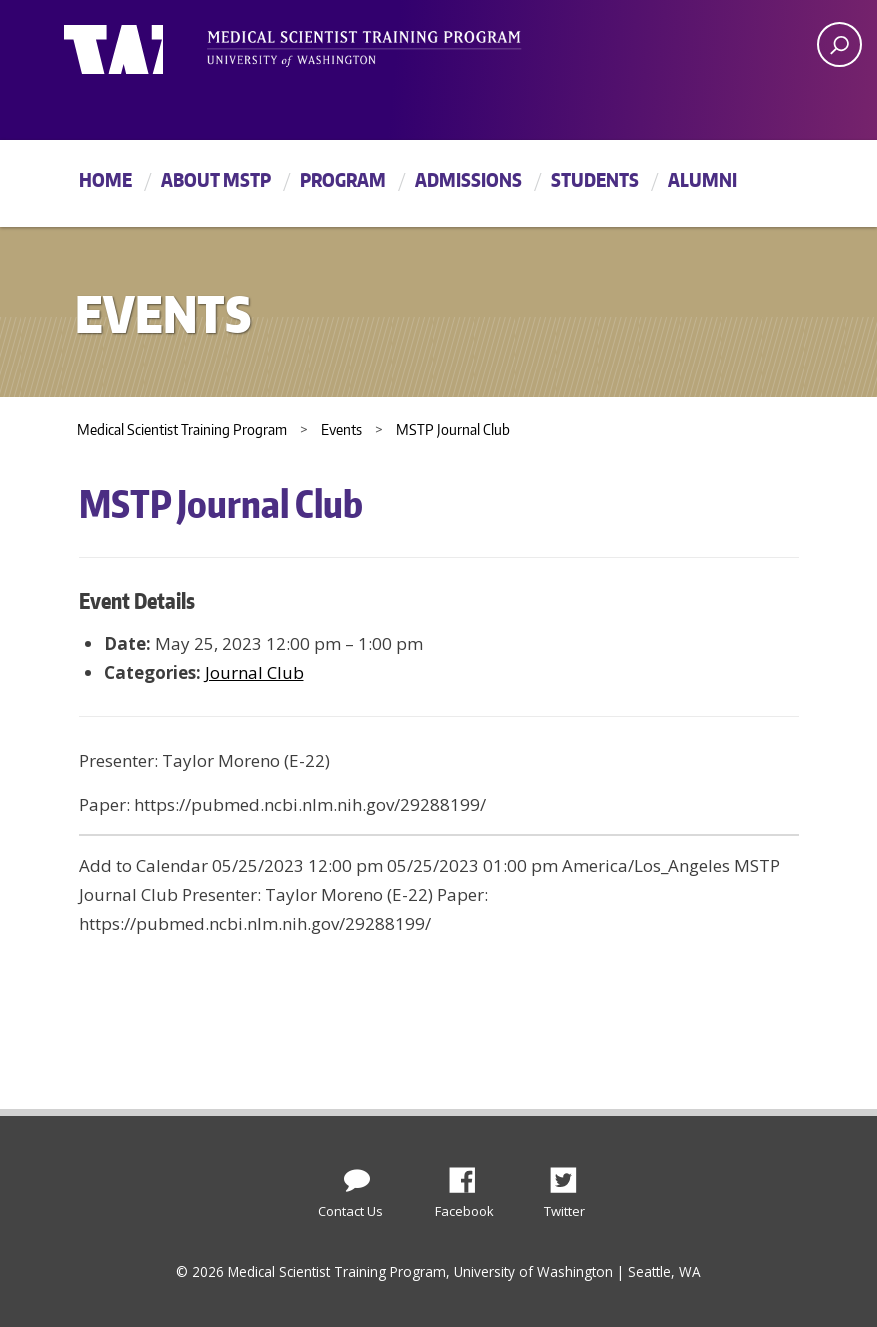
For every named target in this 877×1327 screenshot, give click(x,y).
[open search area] (839, 44)
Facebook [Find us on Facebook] (470, 1175)
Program (343, 179)
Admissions (468, 179)
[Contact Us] (357, 1176)
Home (105, 179)
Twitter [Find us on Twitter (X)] (571, 1175)
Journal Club (254, 672)
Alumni (702, 179)
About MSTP (216, 179)
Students (595, 179)
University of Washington (145, 45)
